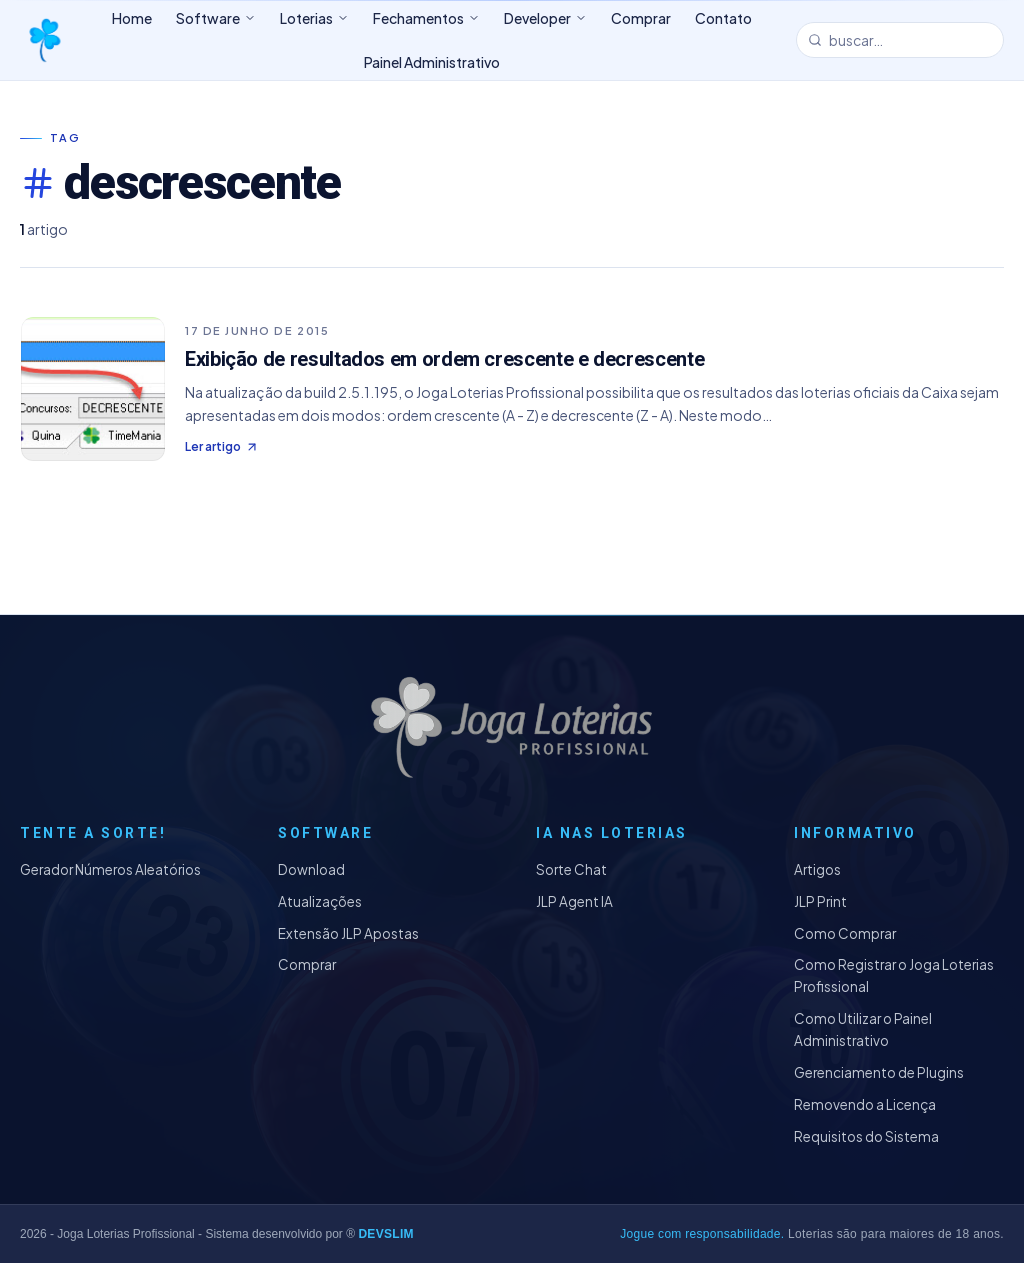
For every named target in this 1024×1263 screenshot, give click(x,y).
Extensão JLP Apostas (348, 933)
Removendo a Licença (865, 1104)
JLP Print (820, 901)
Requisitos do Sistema (866, 1136)
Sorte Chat (571, 869)
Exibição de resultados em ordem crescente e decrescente (444, 359)
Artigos (817, 869)
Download (311, 869)
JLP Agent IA (574, 901)
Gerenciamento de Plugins (879, 1072)
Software (216, 18)
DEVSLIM (385, 1234)
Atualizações (320, 901)
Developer (545, 18)
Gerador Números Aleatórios (110, 869)
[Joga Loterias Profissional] (44, 40)
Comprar (307, 964)
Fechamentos (426, 18)
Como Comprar (845, 933)
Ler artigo (222, 446)
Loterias (314, 18)
